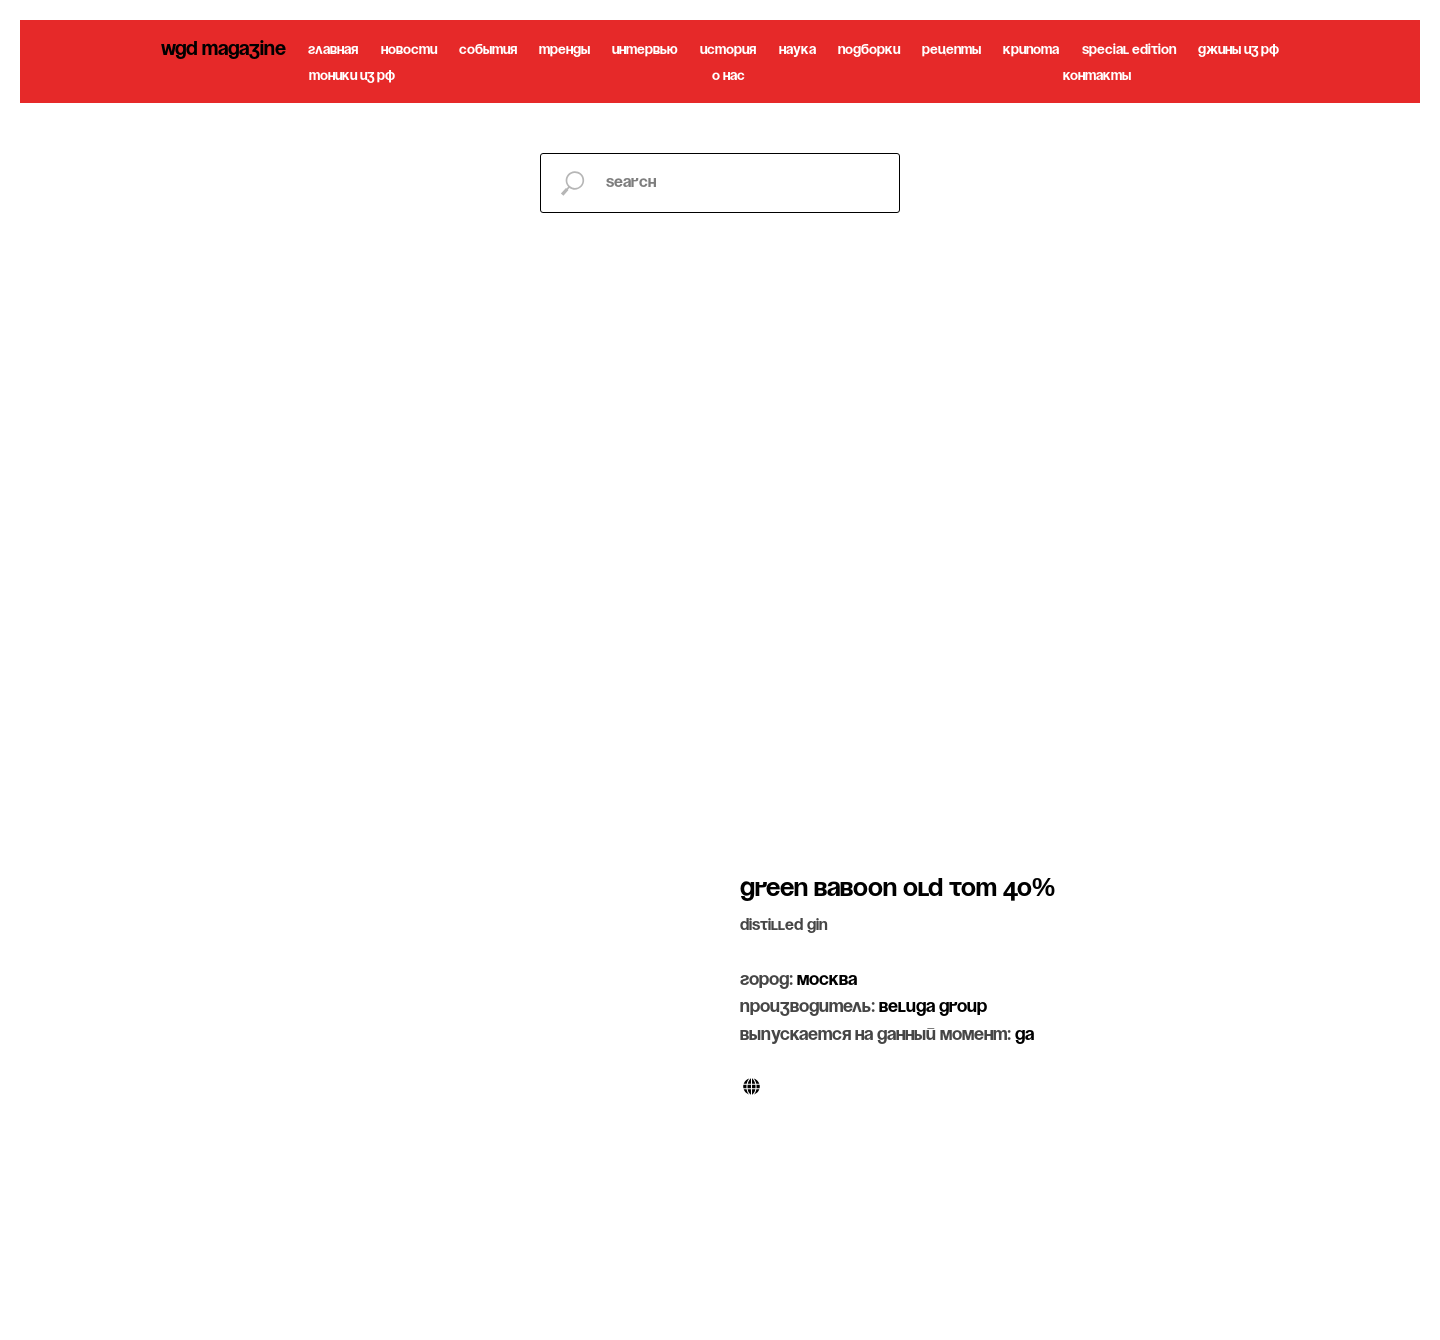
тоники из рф (352, 76)
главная (333, 50)
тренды (564, 50)
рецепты (951, 50)
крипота (1031, 50)
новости (409, 50)
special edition (1129, 50)
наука (797, 50)
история (728, 50)
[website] (751, 1086)
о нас (728, 76)
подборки (869, 50)
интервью (645, 50)
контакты (1097, 76)
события (488, 50)
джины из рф (1238, 50)
